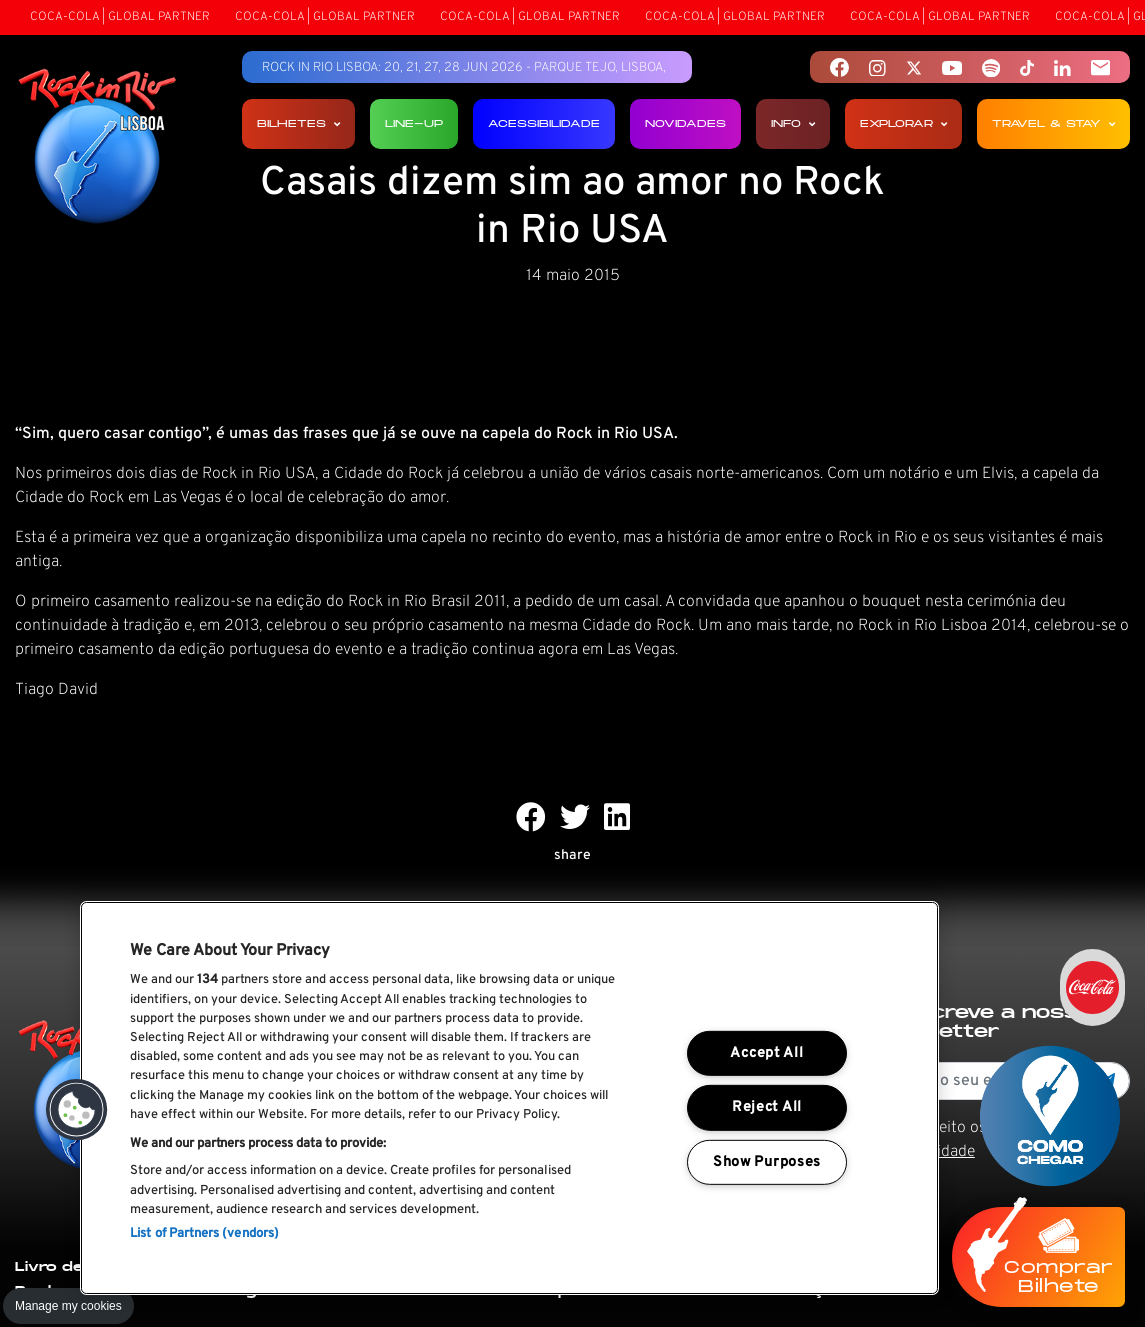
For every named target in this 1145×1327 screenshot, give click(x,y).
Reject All (767, 1107)
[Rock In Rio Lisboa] (97, 148)
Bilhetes (298, 123)
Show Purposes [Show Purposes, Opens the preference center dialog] (767, 1162)
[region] (509, 1098)
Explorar (903, 123)
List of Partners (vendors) (204, 1234)
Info (793, 123)
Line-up (414, 123)
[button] (77, 1110)
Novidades (685, 123)
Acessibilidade (544, 123)
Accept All (766, 1053)
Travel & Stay (1053, 123)
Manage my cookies (68, 1306)
